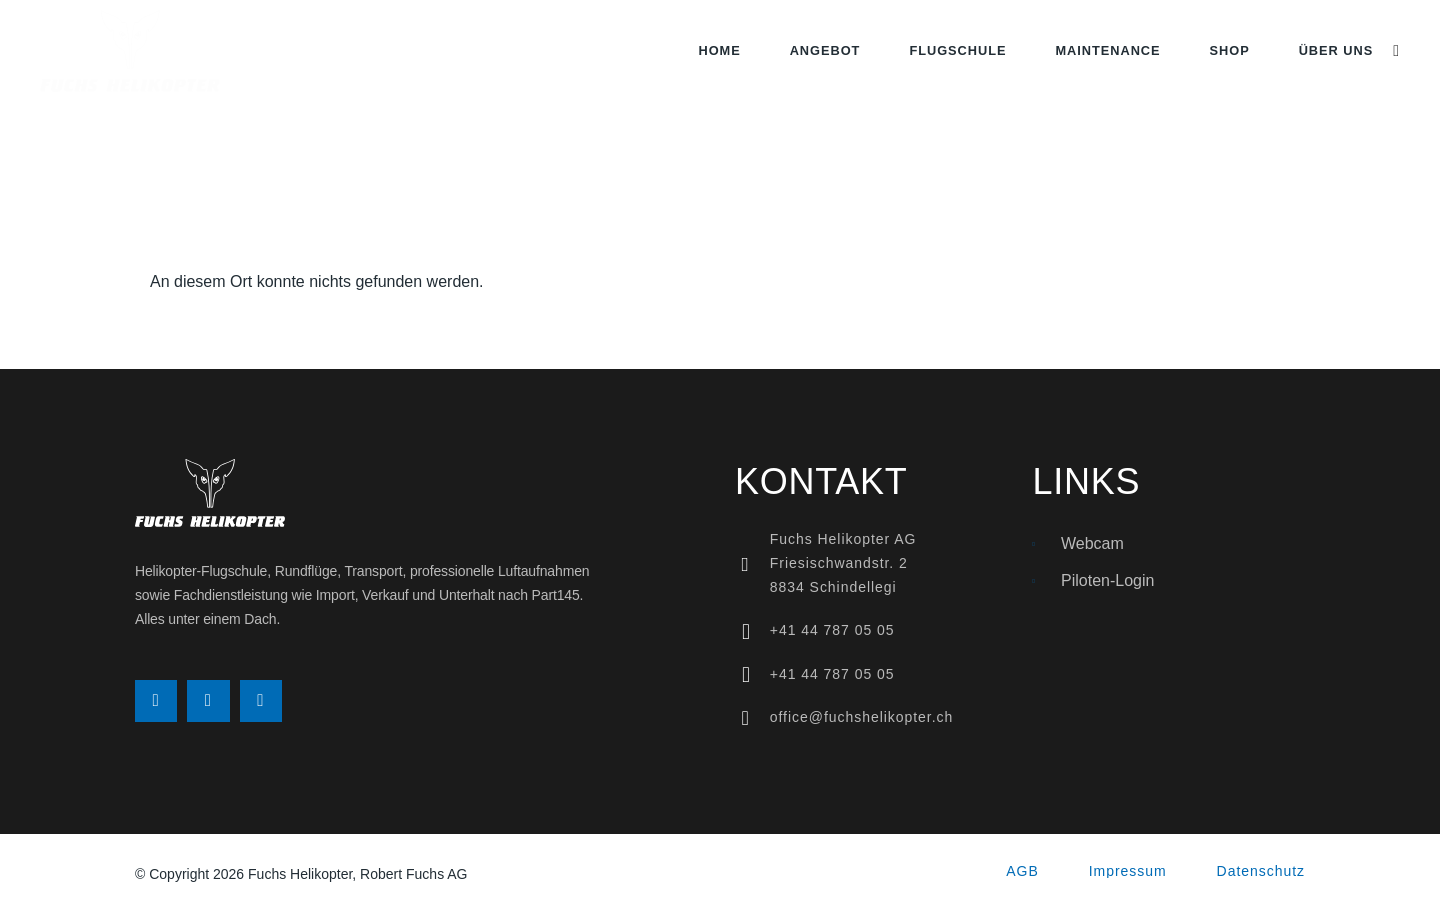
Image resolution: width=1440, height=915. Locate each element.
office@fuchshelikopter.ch (862, 717)
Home (719, 50)
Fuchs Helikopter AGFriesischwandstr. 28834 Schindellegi (843, 563)
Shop (1230, 50)
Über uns (1336, 50)
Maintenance (1107, 50)
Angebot (825, 50)
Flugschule (957, 50)
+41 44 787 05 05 (832, 630)
